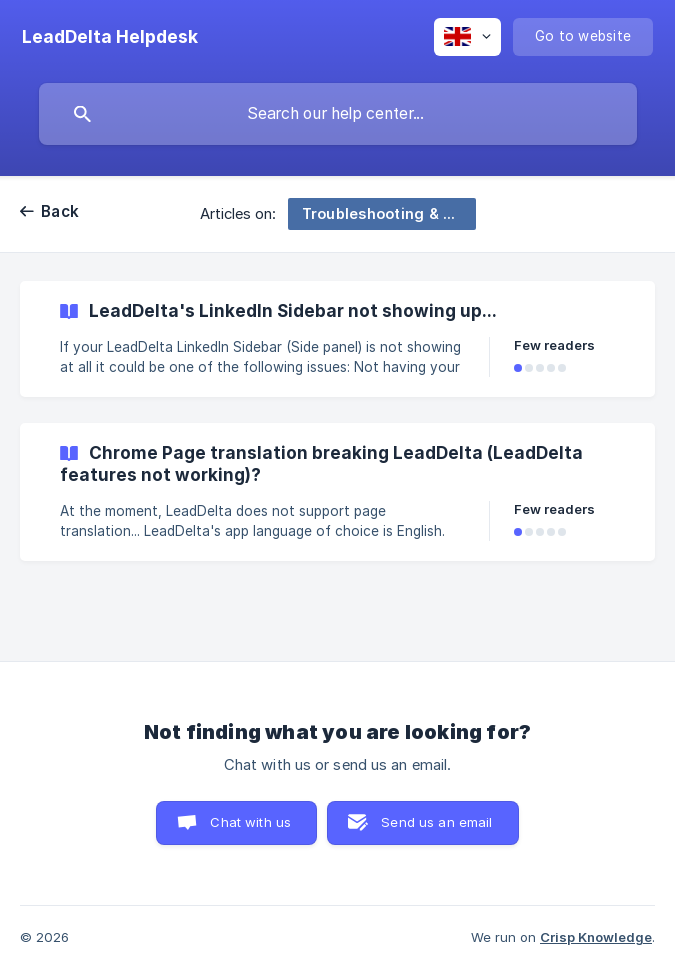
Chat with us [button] (250, 822)
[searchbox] (338, 114)
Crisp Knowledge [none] (596, 937)
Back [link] (60, 211)
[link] (337, 339)
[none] (110, 37)
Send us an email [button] (436, 822)
